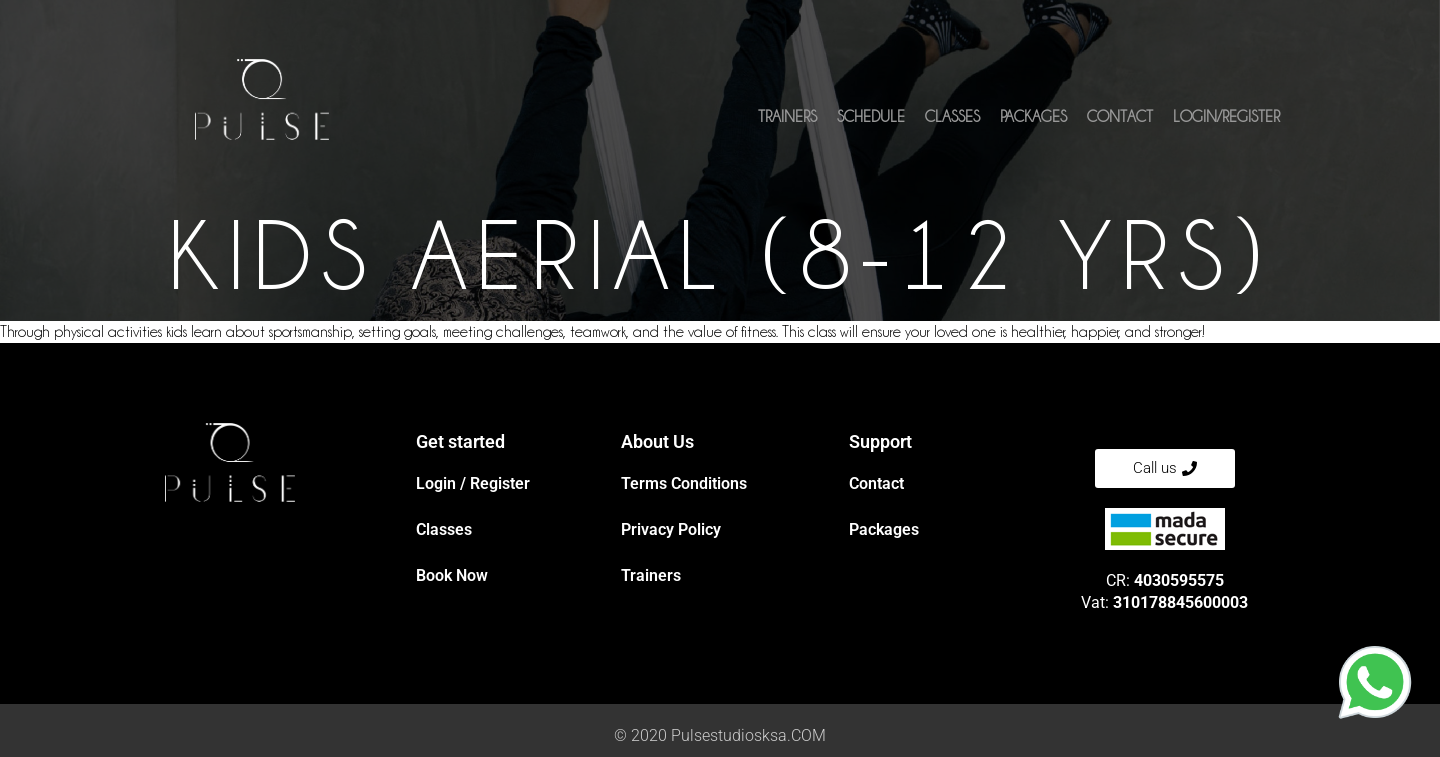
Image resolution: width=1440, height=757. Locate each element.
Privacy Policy (671, 529)
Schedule (871, 117)
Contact (1120, 117)
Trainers (787, 117)
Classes (952, 117)
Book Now (452, 575)
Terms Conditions (684, 483)
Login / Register (473, 483)
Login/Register (1226, 117)
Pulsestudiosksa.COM (748, 735)
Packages (1033, 117)
